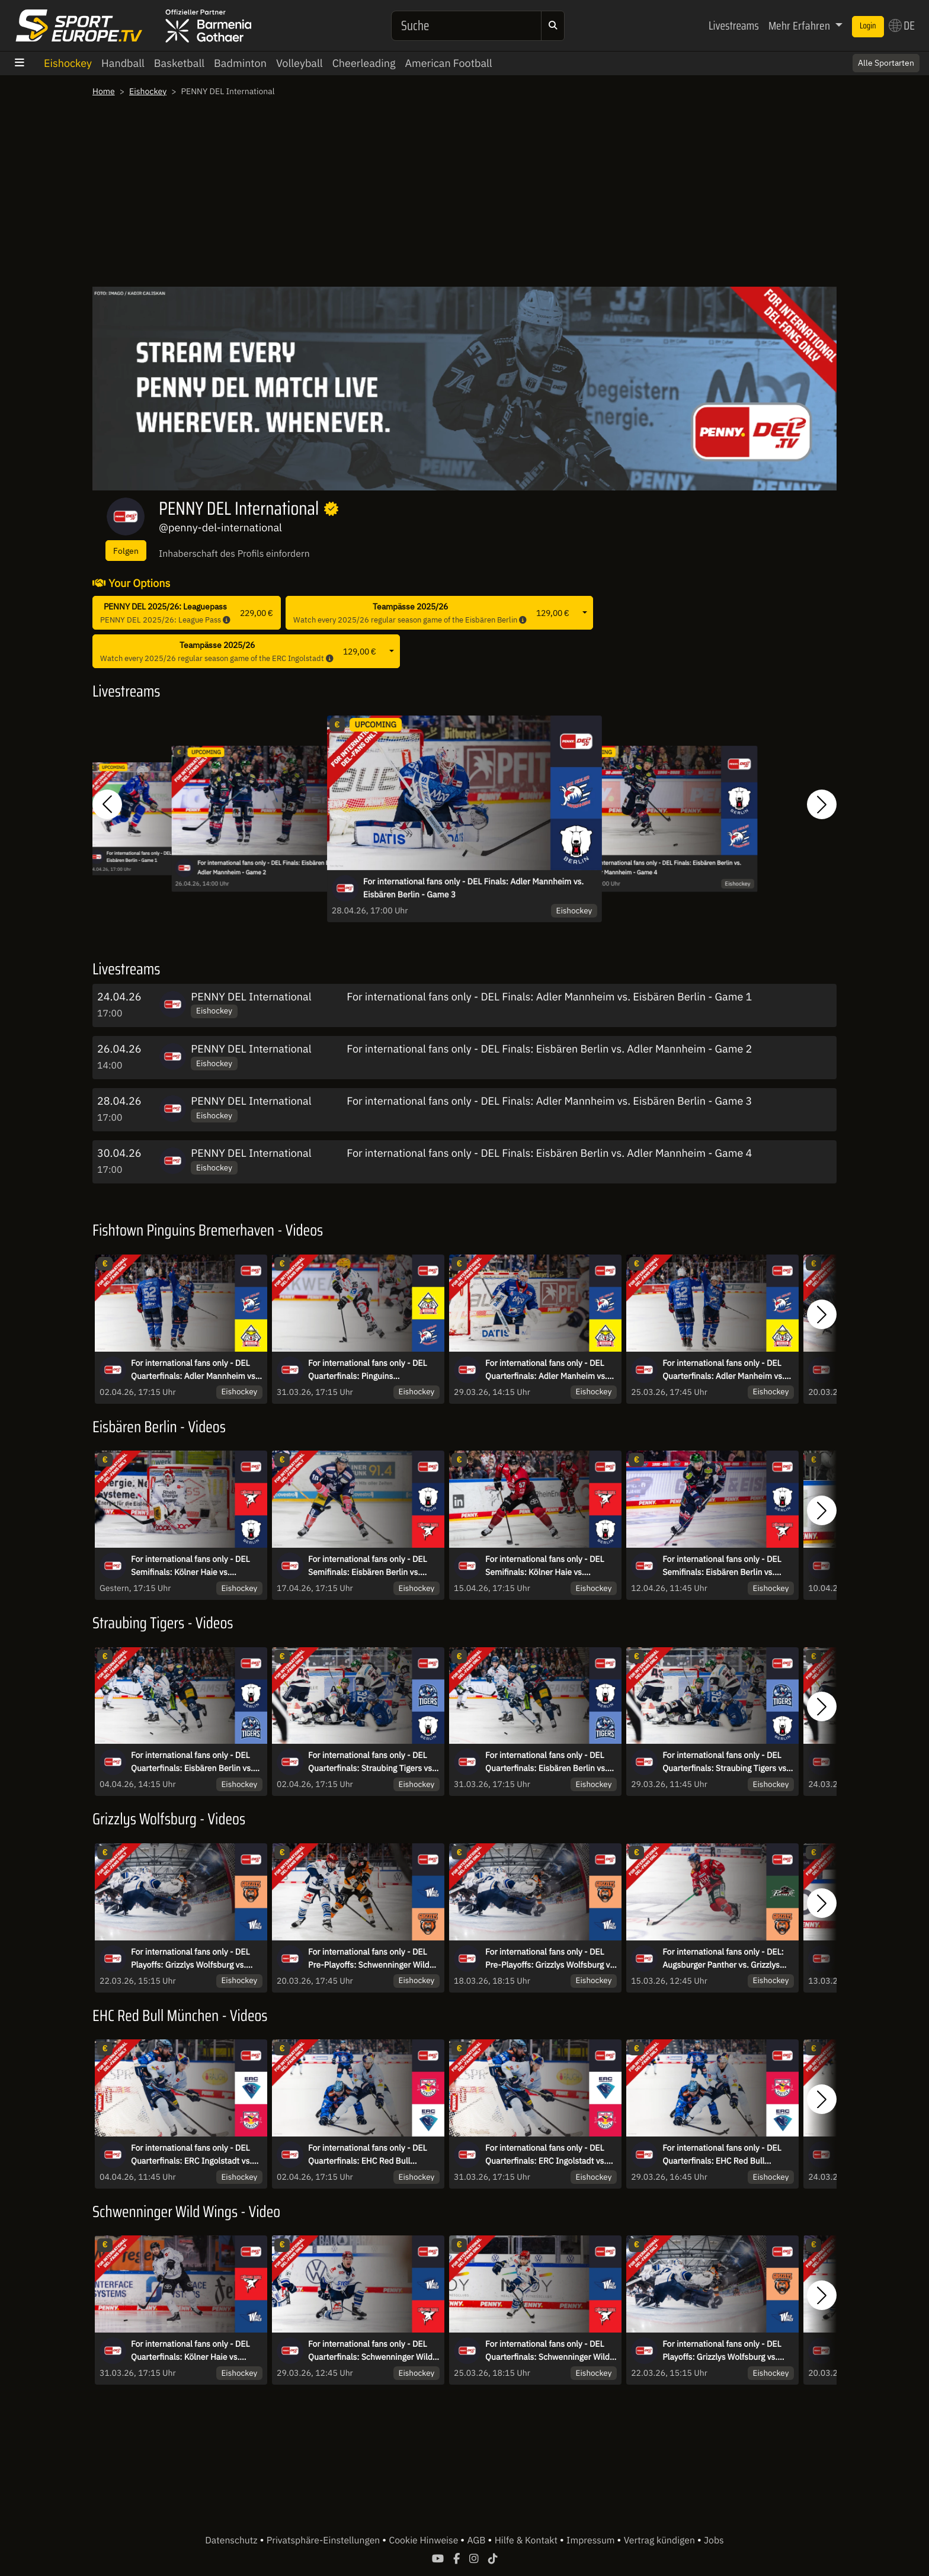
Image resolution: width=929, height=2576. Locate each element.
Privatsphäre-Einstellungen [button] (324, 2540)
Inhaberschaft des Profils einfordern (234, 554)
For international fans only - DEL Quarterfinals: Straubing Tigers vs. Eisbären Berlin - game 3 (725, 1762)
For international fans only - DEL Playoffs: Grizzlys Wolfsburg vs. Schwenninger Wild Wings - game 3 (196, 1958)
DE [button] (902, 25)
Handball (123, 63)
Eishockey (68, 63)
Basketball (179, 63)
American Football (448, 63)
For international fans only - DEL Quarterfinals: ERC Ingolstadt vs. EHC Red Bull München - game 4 (545, 2154)
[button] (107, 804)
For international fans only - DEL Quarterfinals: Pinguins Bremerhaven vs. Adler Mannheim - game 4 (373, 1370)
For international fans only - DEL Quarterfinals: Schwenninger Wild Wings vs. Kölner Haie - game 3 (370, 2350)
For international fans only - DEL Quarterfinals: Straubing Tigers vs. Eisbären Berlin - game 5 (371, 1762)
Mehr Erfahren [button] (800, 25)
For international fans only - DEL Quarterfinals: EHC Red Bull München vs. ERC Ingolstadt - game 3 (721, 2154)
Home (103, 91)
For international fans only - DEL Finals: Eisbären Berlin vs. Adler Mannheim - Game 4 (664, 867)
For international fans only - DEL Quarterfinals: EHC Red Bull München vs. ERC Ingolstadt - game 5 (367, 2154)
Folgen (126, 550)
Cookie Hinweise (424, 2540)
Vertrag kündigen (660, 2540)
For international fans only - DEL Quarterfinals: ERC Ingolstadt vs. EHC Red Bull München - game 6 (191, 2154)
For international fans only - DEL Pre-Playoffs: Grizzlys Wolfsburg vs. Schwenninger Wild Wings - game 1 (550, 1958)
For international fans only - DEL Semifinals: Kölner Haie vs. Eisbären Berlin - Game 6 (190, 1566)
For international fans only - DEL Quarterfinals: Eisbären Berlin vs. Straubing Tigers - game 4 (546, 1762)
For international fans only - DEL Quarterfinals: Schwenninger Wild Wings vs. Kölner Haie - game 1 (547, 2350)
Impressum (591, 2540)
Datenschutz (232, 2540)
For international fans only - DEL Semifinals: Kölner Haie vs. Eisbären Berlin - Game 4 (544, 1566)
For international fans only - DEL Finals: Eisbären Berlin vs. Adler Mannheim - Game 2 (273, 867)
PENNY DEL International (251, 996)
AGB (477, 2540)
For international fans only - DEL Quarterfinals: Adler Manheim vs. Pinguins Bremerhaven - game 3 (546, 1370)
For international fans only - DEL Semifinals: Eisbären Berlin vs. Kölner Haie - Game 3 (721, 1566)
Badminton (240, 63)
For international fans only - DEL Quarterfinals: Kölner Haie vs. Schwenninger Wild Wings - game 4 (196, 2350)
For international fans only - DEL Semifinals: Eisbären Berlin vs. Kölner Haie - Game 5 (367, 1566)
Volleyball (299, 63)
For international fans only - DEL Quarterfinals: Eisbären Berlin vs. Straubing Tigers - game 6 (192, 1762)
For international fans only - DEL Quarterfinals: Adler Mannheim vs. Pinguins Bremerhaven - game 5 (194, 1370)
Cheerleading (364, 63)
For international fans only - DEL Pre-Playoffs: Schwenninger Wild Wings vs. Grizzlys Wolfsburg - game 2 (369, 1958)
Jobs (714, 2540)
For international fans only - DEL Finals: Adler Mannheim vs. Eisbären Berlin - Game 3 (473, 888)
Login (868, 26)
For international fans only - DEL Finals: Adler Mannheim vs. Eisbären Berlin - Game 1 (549, 996)
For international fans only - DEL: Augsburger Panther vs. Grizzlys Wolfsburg (723, 1958)
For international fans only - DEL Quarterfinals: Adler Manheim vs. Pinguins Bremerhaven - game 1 (723, 1370)
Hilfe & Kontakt (527, 2540)
